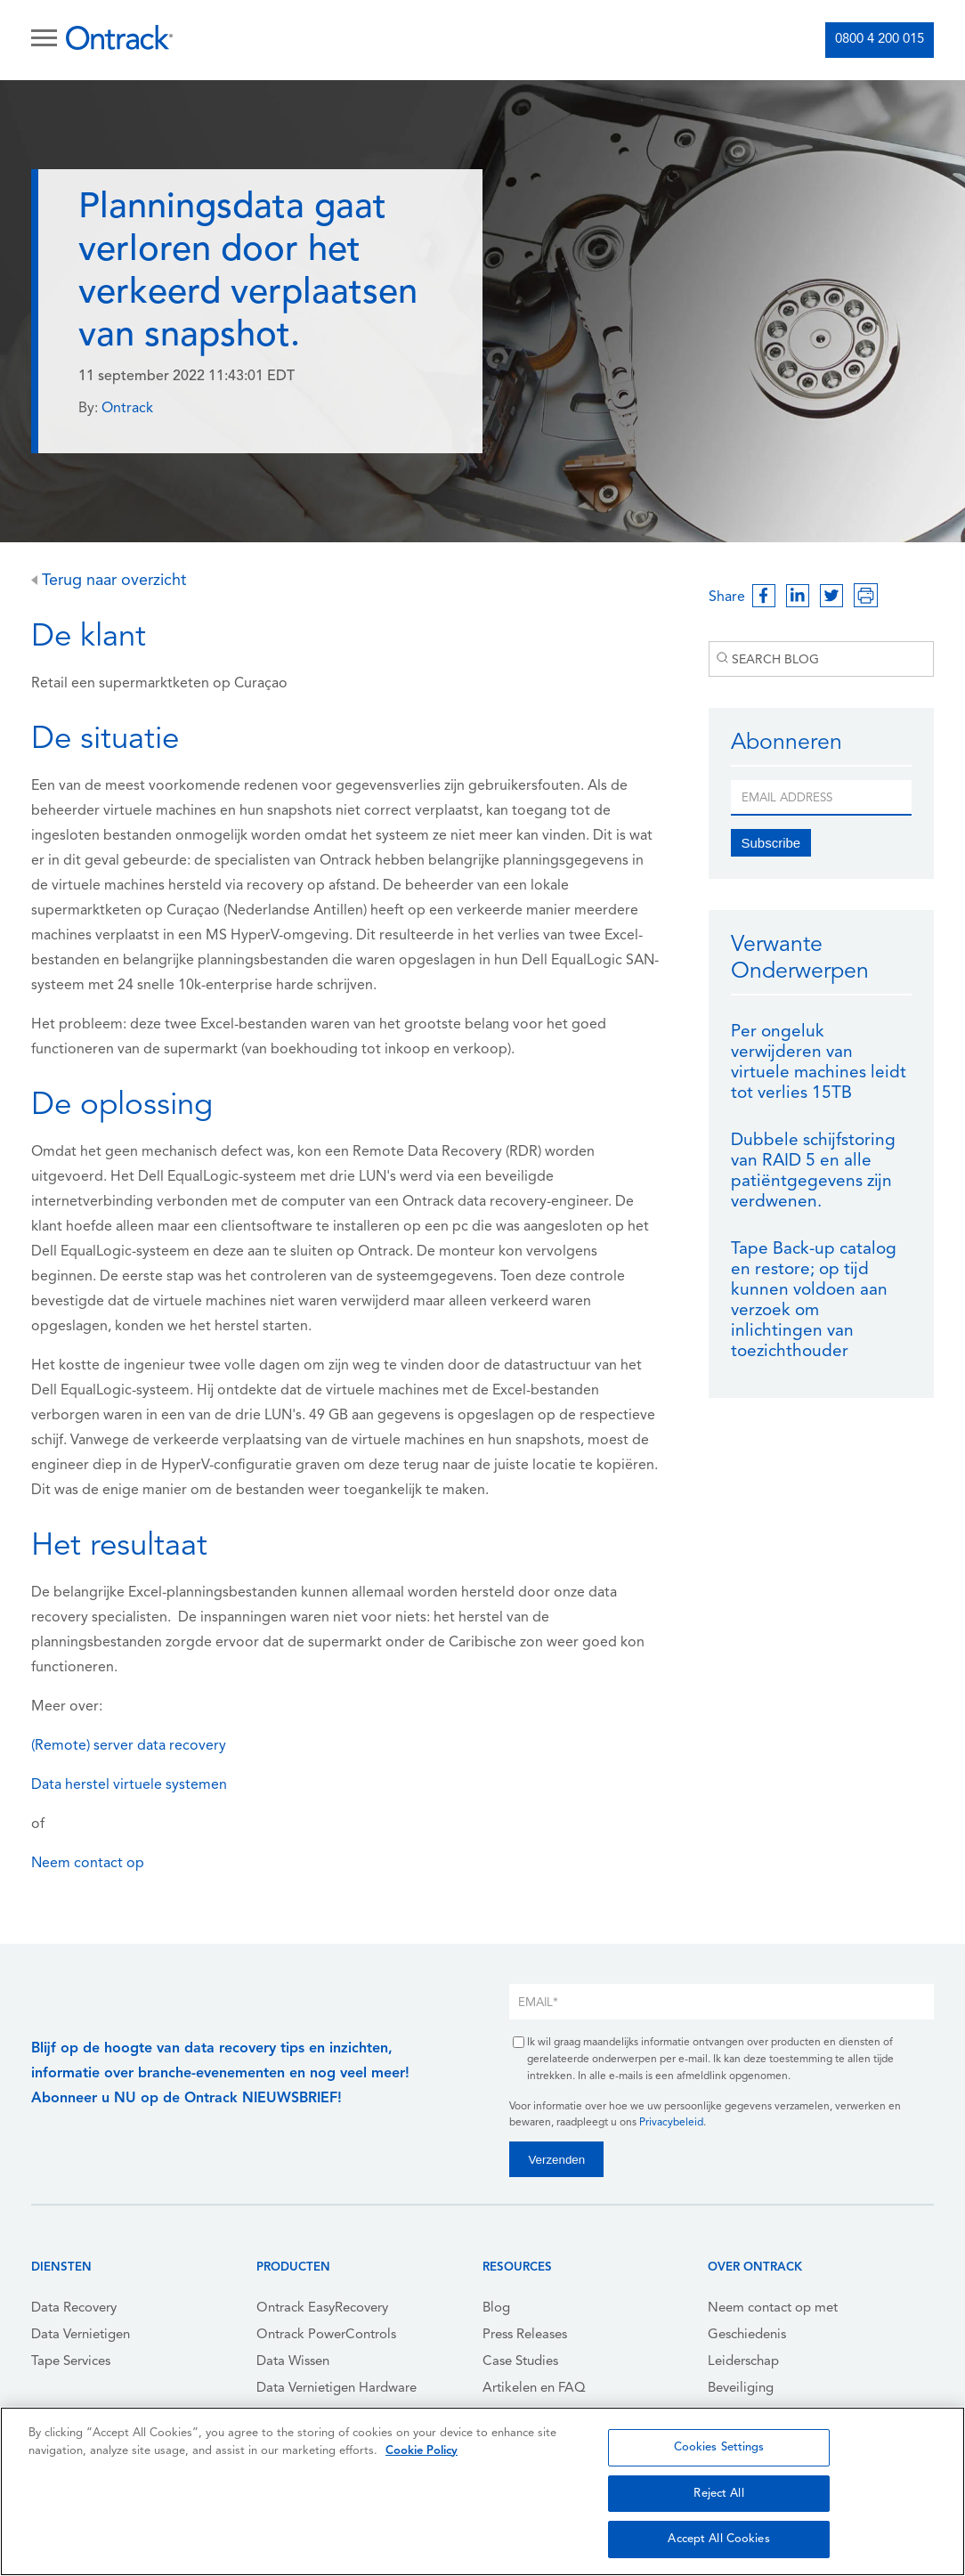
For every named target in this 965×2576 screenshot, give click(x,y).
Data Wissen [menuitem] (292, 2362)
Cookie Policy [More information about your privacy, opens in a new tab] (421, 2451)
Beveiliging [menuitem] (741, 2388)
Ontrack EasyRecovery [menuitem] (322, 2308)
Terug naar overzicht (108, 581)
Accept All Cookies (718, 2539)
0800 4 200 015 (879, 39)
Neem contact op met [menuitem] (773, 2308)
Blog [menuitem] (496, 2308)
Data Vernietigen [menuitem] (80, 2335)
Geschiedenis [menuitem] (747, 2335)
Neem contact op (87, 1864)
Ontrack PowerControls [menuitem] (326, 2335)
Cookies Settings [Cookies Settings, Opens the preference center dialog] (719, 2447)
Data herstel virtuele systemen (129, 1785)
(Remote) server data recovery (128, 1746)
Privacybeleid (671, 2122)
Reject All (718, 2493)
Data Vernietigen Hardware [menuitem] (336, 2388)
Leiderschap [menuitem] (743, 2362)
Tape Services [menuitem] (70, 2362)
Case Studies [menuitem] (520, 2362)
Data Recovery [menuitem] (74, 2308)
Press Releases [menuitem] (524, 2335)
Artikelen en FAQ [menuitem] (534, 2388)
